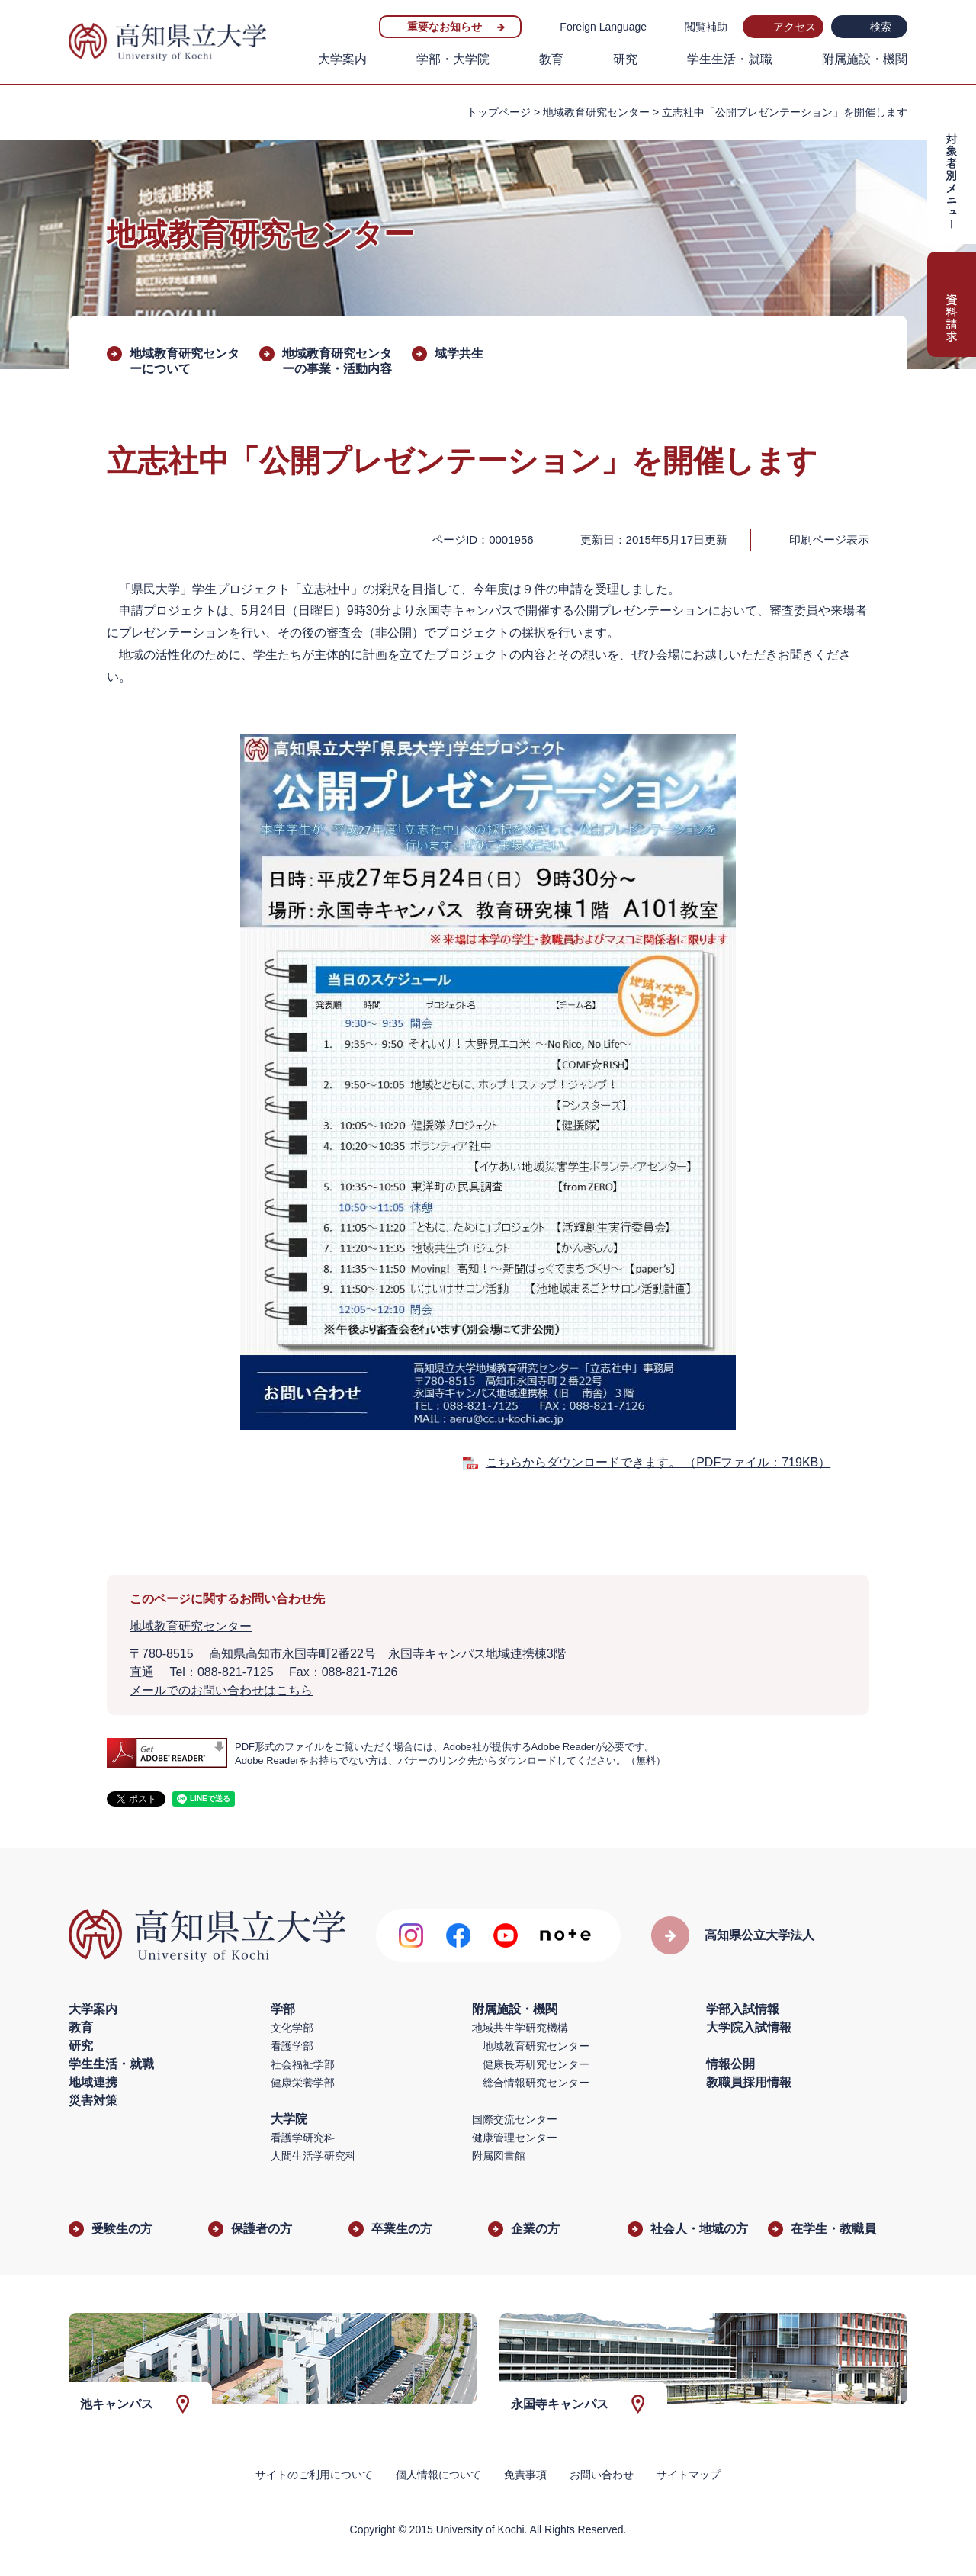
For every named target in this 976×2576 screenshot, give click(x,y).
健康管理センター (514, 2137)
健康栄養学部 (303, 2083)
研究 (625, 59)
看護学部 (292, 2046)
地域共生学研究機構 (520, 2028)
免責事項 (525, 2474)
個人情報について (438, 2474)
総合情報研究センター (536, 2083)
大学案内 (342, 59)
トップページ (499, 112)
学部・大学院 (453, 59)
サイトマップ (689, 2474)
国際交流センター (514, 2119)
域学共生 (459, 353)
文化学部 (292, 2028)
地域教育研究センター (596, 112)
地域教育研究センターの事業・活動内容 (337, 361)
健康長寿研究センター (536, 2064)
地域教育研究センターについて (184, 361)
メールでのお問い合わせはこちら (221, 1690)
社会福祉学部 (303, 2064)
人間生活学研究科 (313, 2156)
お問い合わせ (602, 2474)
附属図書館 (498, 2156)
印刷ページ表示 (829, 539)
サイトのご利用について (314, 2474)
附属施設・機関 (864, 59)
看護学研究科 (303, 2137)
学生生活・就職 (729, 59)
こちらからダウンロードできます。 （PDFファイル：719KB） (658, 1462)
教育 (551, 59)
